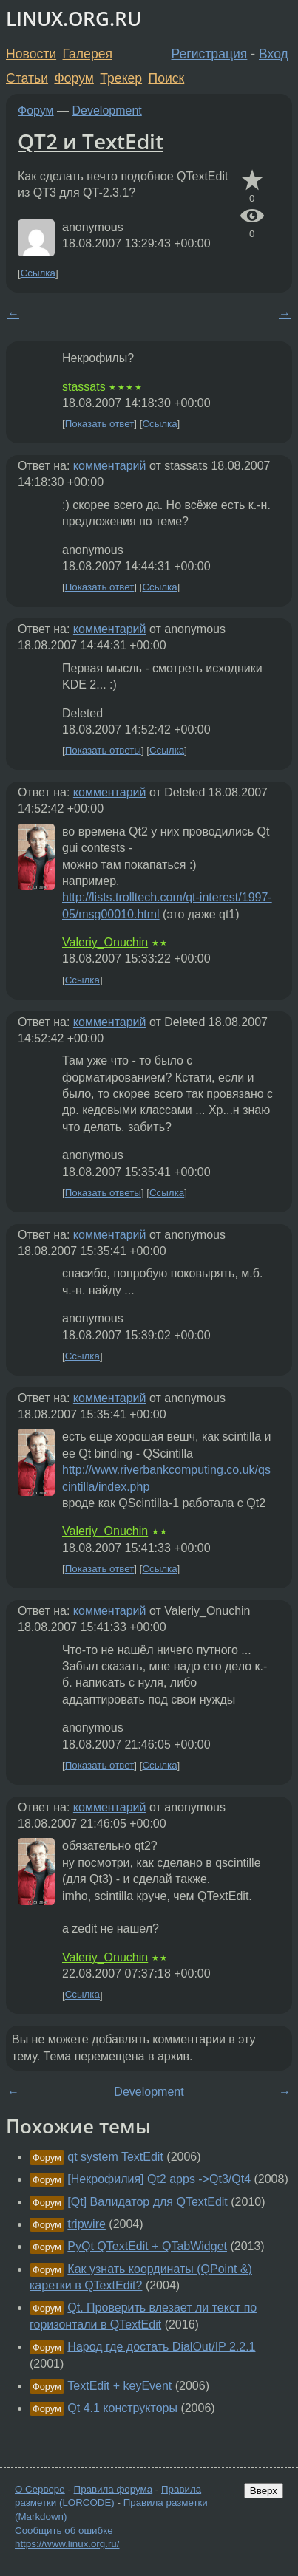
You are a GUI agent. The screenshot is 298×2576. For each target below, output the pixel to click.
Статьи (27, 78)
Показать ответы (103, 750)
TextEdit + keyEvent (119, 2385)
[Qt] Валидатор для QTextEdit (147, 2202)
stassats (84, 386)
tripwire (86, 2224)
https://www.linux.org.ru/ (67, 2543)
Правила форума (113, 2489)
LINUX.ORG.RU (73, 19)
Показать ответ (100, 423)
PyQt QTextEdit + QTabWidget (147, 2246)
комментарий (109, 465)
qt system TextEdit (115, 2156)
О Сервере (40, 2489)
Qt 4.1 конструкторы (122, 2408)
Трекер (121, 78)
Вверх (263, 2490)
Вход (273, 54)
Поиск (167, 78)
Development (107, 110)
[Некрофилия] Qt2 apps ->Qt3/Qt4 (159, 2179)
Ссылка (38, 273)
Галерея (87, 54)
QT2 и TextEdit (90, 141)
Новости (31, 54)
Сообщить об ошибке (64, 2530)
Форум (73, 78)
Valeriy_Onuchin (105, 942)
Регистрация (210, 54)
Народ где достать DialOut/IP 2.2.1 (161, 2346)
